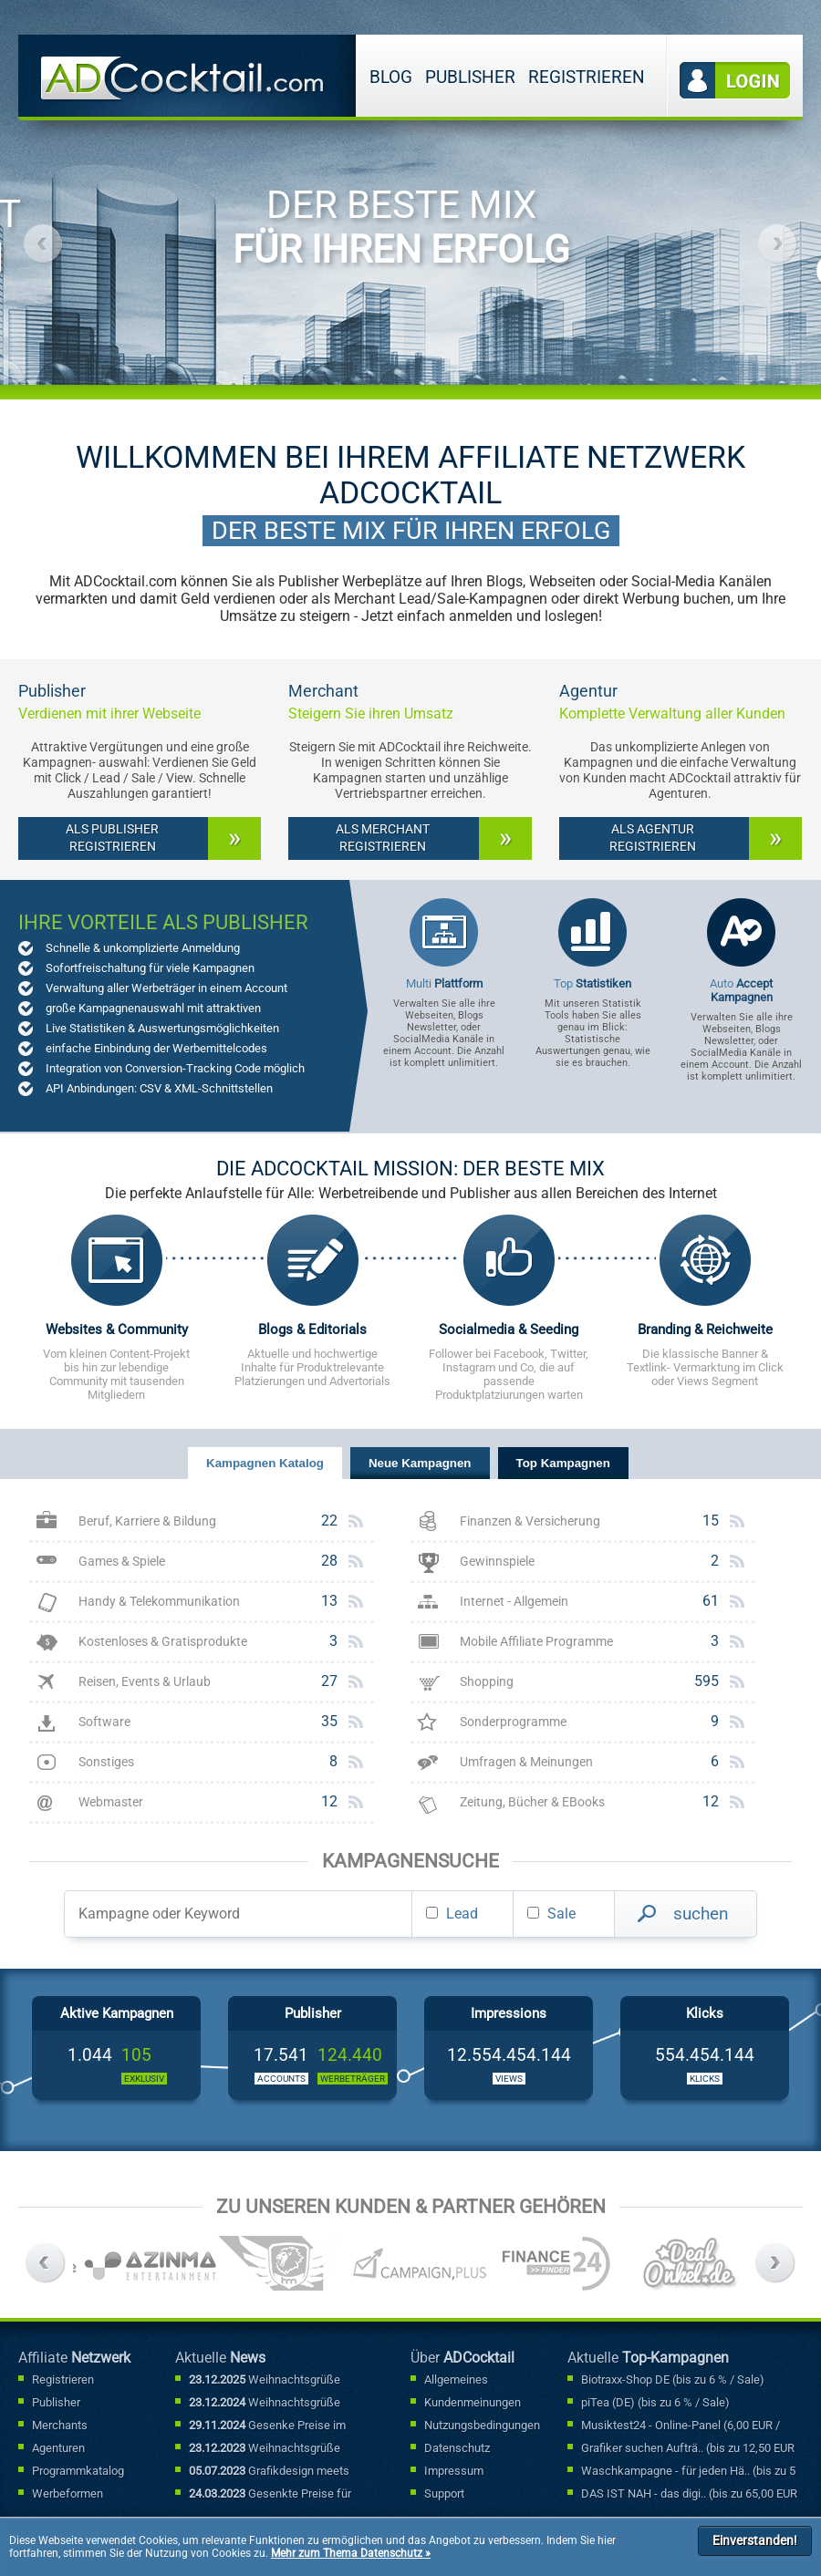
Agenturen (58, 2448)
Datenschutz (457, 2448)
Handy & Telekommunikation (159, 1601)
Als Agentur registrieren (652, 838)
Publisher (470, 77)
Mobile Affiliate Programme (536, 1642)
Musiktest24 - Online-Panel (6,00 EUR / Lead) (680, 2426)
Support (444, 2493)
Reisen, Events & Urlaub (144, 1682)
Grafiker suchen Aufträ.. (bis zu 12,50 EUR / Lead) (688, 2449)
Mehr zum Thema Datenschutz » (351, 2553)
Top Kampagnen (563, 1463)
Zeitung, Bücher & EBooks (532, 1802)
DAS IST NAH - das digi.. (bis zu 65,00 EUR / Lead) (689, 2495)
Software (104, 1722)
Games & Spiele (121, 1561)
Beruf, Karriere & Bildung (147, 1521)
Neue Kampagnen (420, 1463)
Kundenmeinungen (472, 2402)
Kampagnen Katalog (265, 1463)
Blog (390, 77)
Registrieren (586, 77)
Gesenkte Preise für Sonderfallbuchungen (270, 2495)
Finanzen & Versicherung (530, 1521)
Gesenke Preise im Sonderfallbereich (267, 2426)
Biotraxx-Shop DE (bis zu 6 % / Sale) (672, 2379)
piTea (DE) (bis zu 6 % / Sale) (655, 2402)
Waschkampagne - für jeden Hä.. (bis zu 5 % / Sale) (688, 2472)
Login (735, 80)
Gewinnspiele (497, 1561)
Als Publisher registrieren (112, 838)
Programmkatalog (78, 2471)
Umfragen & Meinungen (526, 1762)
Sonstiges (106, 1762)
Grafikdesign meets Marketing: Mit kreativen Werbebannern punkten (269, 2472)
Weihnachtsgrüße (264, 2379)
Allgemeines (456, 2379)
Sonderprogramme (513, 1722)
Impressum (453, 2471)
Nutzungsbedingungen (482, 2425)
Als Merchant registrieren (383, 838)
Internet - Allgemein (514, 1601)
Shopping (487, 1682)
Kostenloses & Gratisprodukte (162, 1642)
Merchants (60, 2425)
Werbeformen (67, 2493)
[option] (279, 199)
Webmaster (110, 1802)
